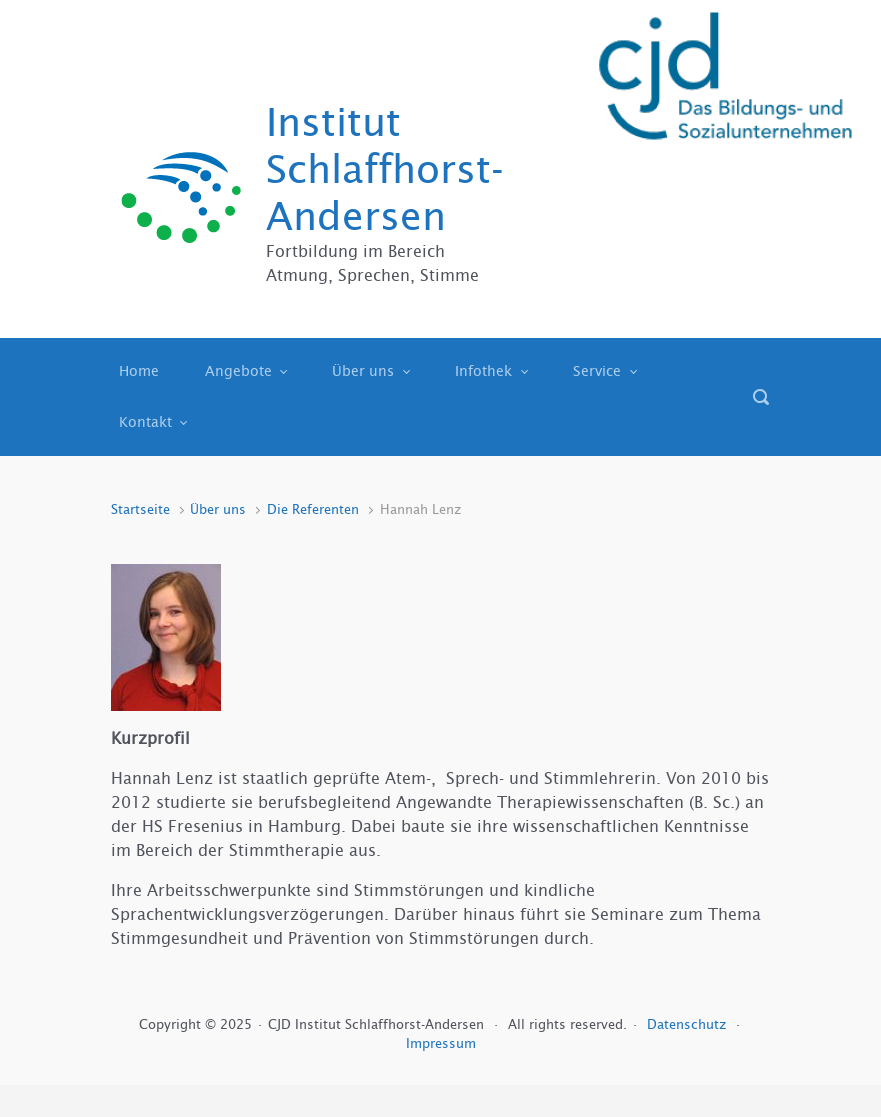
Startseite (140, 509)
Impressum (441, 1043)
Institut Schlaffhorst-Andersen (385, 169)
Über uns (218, 509)
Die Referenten (313, 509)
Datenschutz (688, 1024)
